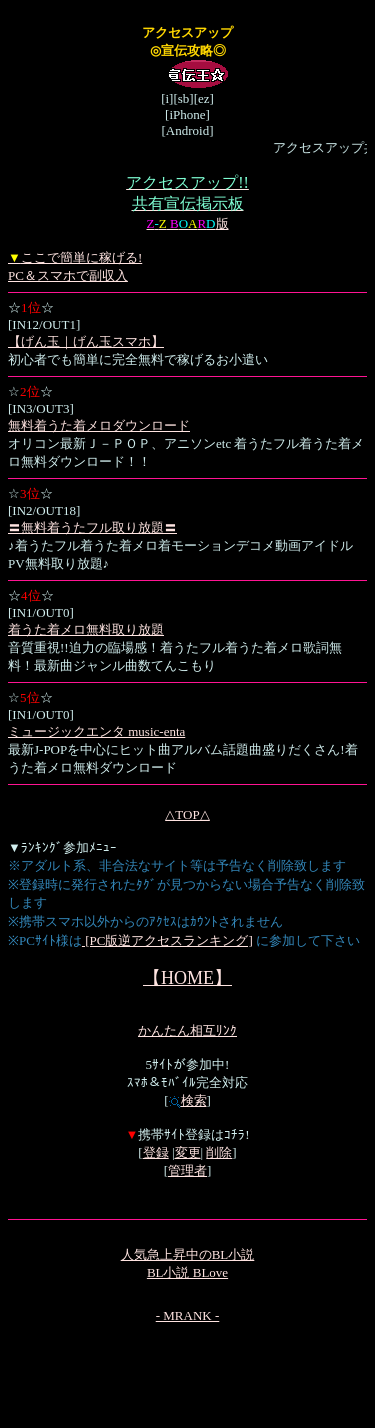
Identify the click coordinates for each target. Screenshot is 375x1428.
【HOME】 (187, 978)
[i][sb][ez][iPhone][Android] (187, 124)
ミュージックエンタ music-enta (96, 731)
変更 (188, 1152)
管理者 (187, 1170)
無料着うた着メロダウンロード (99, 425)
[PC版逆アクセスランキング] (167, 940)
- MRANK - (188, 1315)
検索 (188, 1100)
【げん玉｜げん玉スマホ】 (86, 341)
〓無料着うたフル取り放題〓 (92, 527)
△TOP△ (187, 814)
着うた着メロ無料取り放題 (86, 629)
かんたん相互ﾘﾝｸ (187, 1030)
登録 (156, 1152)
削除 (219, 1152)
